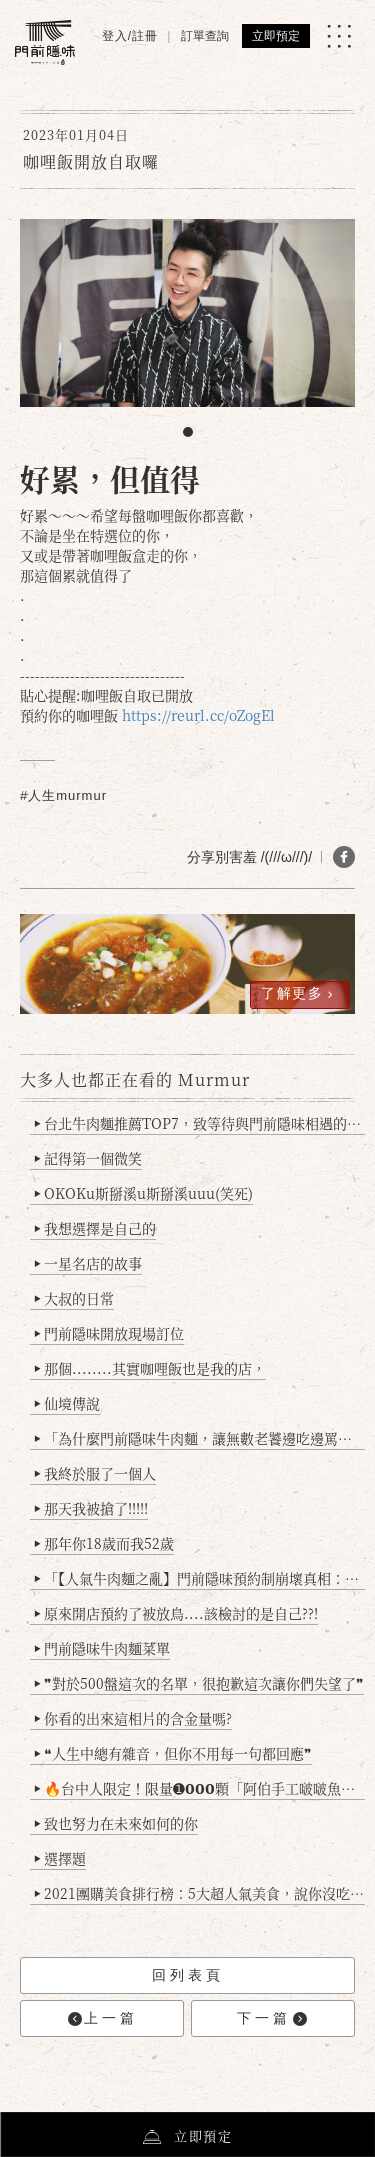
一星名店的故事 (88, 1263)
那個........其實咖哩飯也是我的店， (150, 1368)
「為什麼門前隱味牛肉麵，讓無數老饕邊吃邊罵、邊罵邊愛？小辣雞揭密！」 (200, 1438)
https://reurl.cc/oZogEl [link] (198, 715)
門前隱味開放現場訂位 (109, 1333)
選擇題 (60, 1858)
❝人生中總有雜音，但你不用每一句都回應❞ (173, 1753)
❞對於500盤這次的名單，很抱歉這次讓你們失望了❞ (199, 1683)
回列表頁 (188, 1975)
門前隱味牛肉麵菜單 (102, 1648)
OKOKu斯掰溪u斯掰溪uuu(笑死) (144, 1193)
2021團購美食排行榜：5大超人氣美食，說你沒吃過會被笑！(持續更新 (200, 1893)
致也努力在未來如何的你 (116, 1823)
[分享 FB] (344, 857)
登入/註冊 (130, 36)
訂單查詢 (205, 36)
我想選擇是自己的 (95, 1228)
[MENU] (339, 36)
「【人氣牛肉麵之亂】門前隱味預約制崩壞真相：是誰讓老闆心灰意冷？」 (200, 1578)
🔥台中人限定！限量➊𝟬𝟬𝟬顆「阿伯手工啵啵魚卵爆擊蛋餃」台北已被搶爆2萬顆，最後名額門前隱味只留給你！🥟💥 (200, 1788)
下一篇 (272, 2018)
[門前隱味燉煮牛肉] (45, 42)
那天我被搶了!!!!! (91, 1508)
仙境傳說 (67, 1403)
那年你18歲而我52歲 (104, 1543)
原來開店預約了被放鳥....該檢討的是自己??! (176, 1613)
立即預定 (276, 36)
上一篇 (103, 2018)
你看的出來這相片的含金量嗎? (133, 1718)
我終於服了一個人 (95, 1473)
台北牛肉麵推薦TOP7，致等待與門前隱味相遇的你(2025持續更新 (200, 1123)
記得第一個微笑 (88, 1158)
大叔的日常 (74, 1298)
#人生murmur (63, 795)
